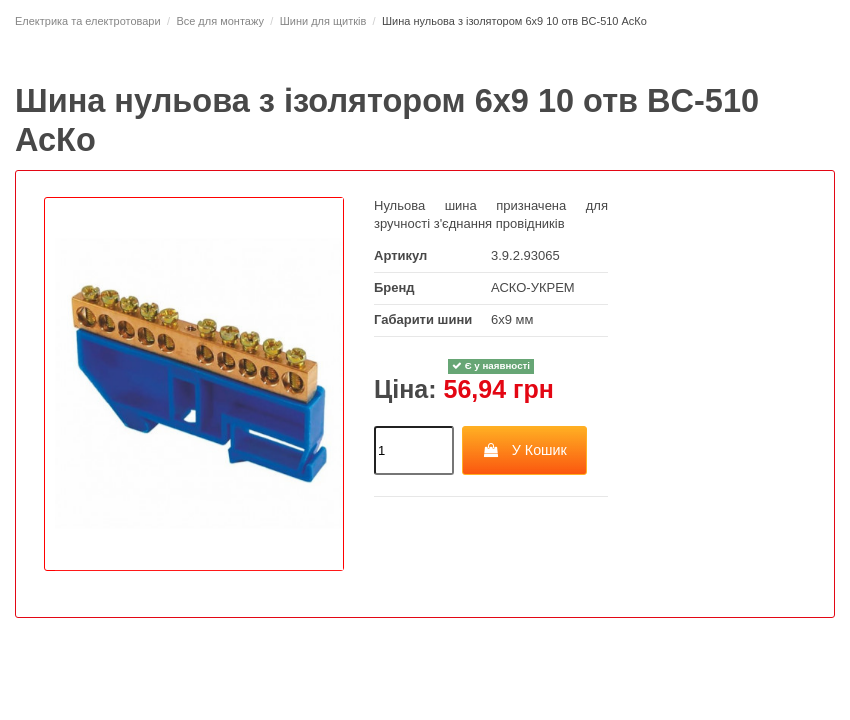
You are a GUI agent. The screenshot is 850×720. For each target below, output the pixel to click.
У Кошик (524, 450)
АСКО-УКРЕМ (533, 287)
